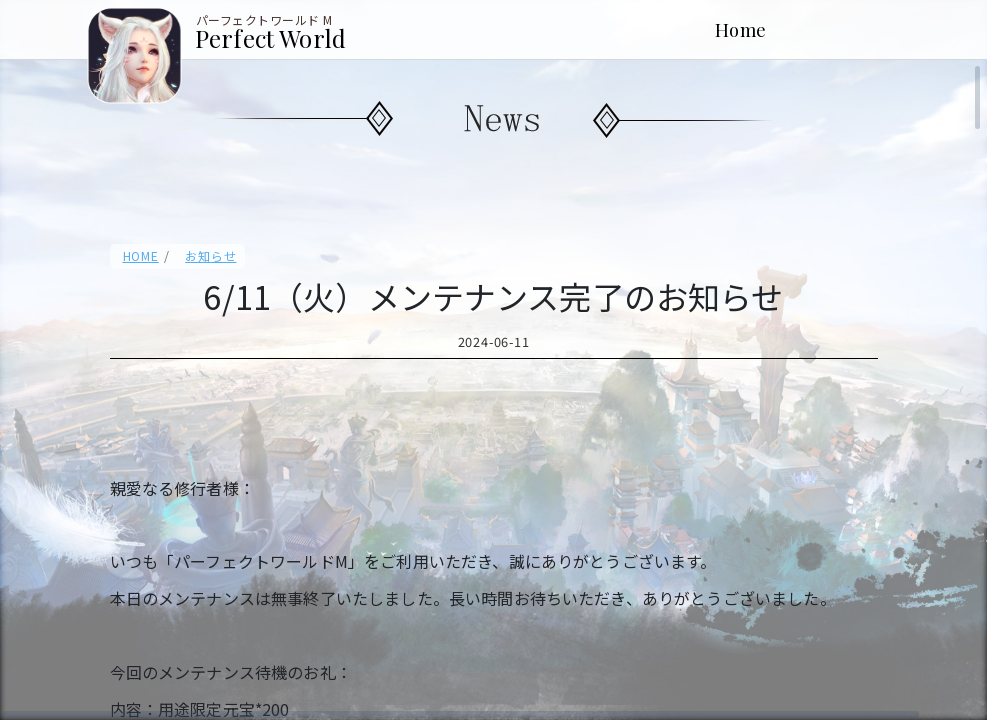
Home (741, 29)
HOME (141, 255)
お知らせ (210, 255)
